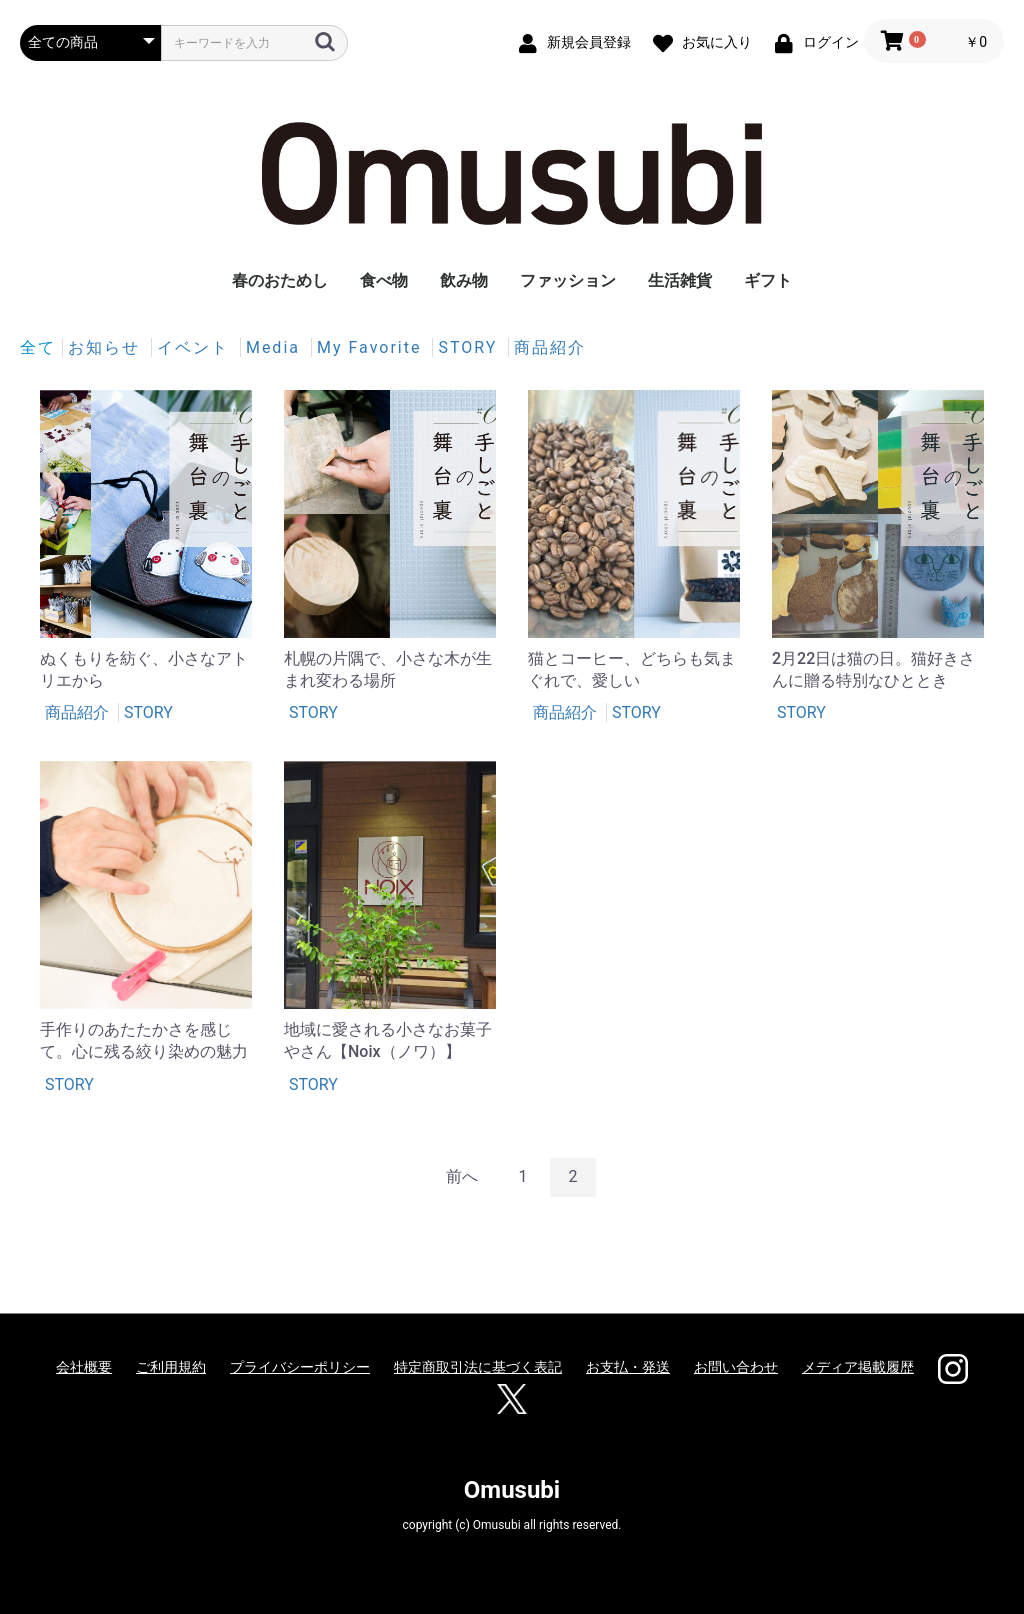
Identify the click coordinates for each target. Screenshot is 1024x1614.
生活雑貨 (680, 280)
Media (276, 347)
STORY (470, 347)
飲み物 (464, 280)
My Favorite (372, 347)
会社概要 (84, 1367)
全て (38, 347)
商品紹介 (550, 347)
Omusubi (512, 1490)
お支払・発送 (628, 1367)
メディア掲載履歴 (858, 1367)
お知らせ (107, 347)
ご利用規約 (171, 1367)
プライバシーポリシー (300, 1367)
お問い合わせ (736, 1367)
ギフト (768, 280)
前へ (462, 1176)
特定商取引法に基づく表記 (478, 1367)
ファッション (568, 280)
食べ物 (384, 280)
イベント (196, 347)
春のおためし (280, 280)
